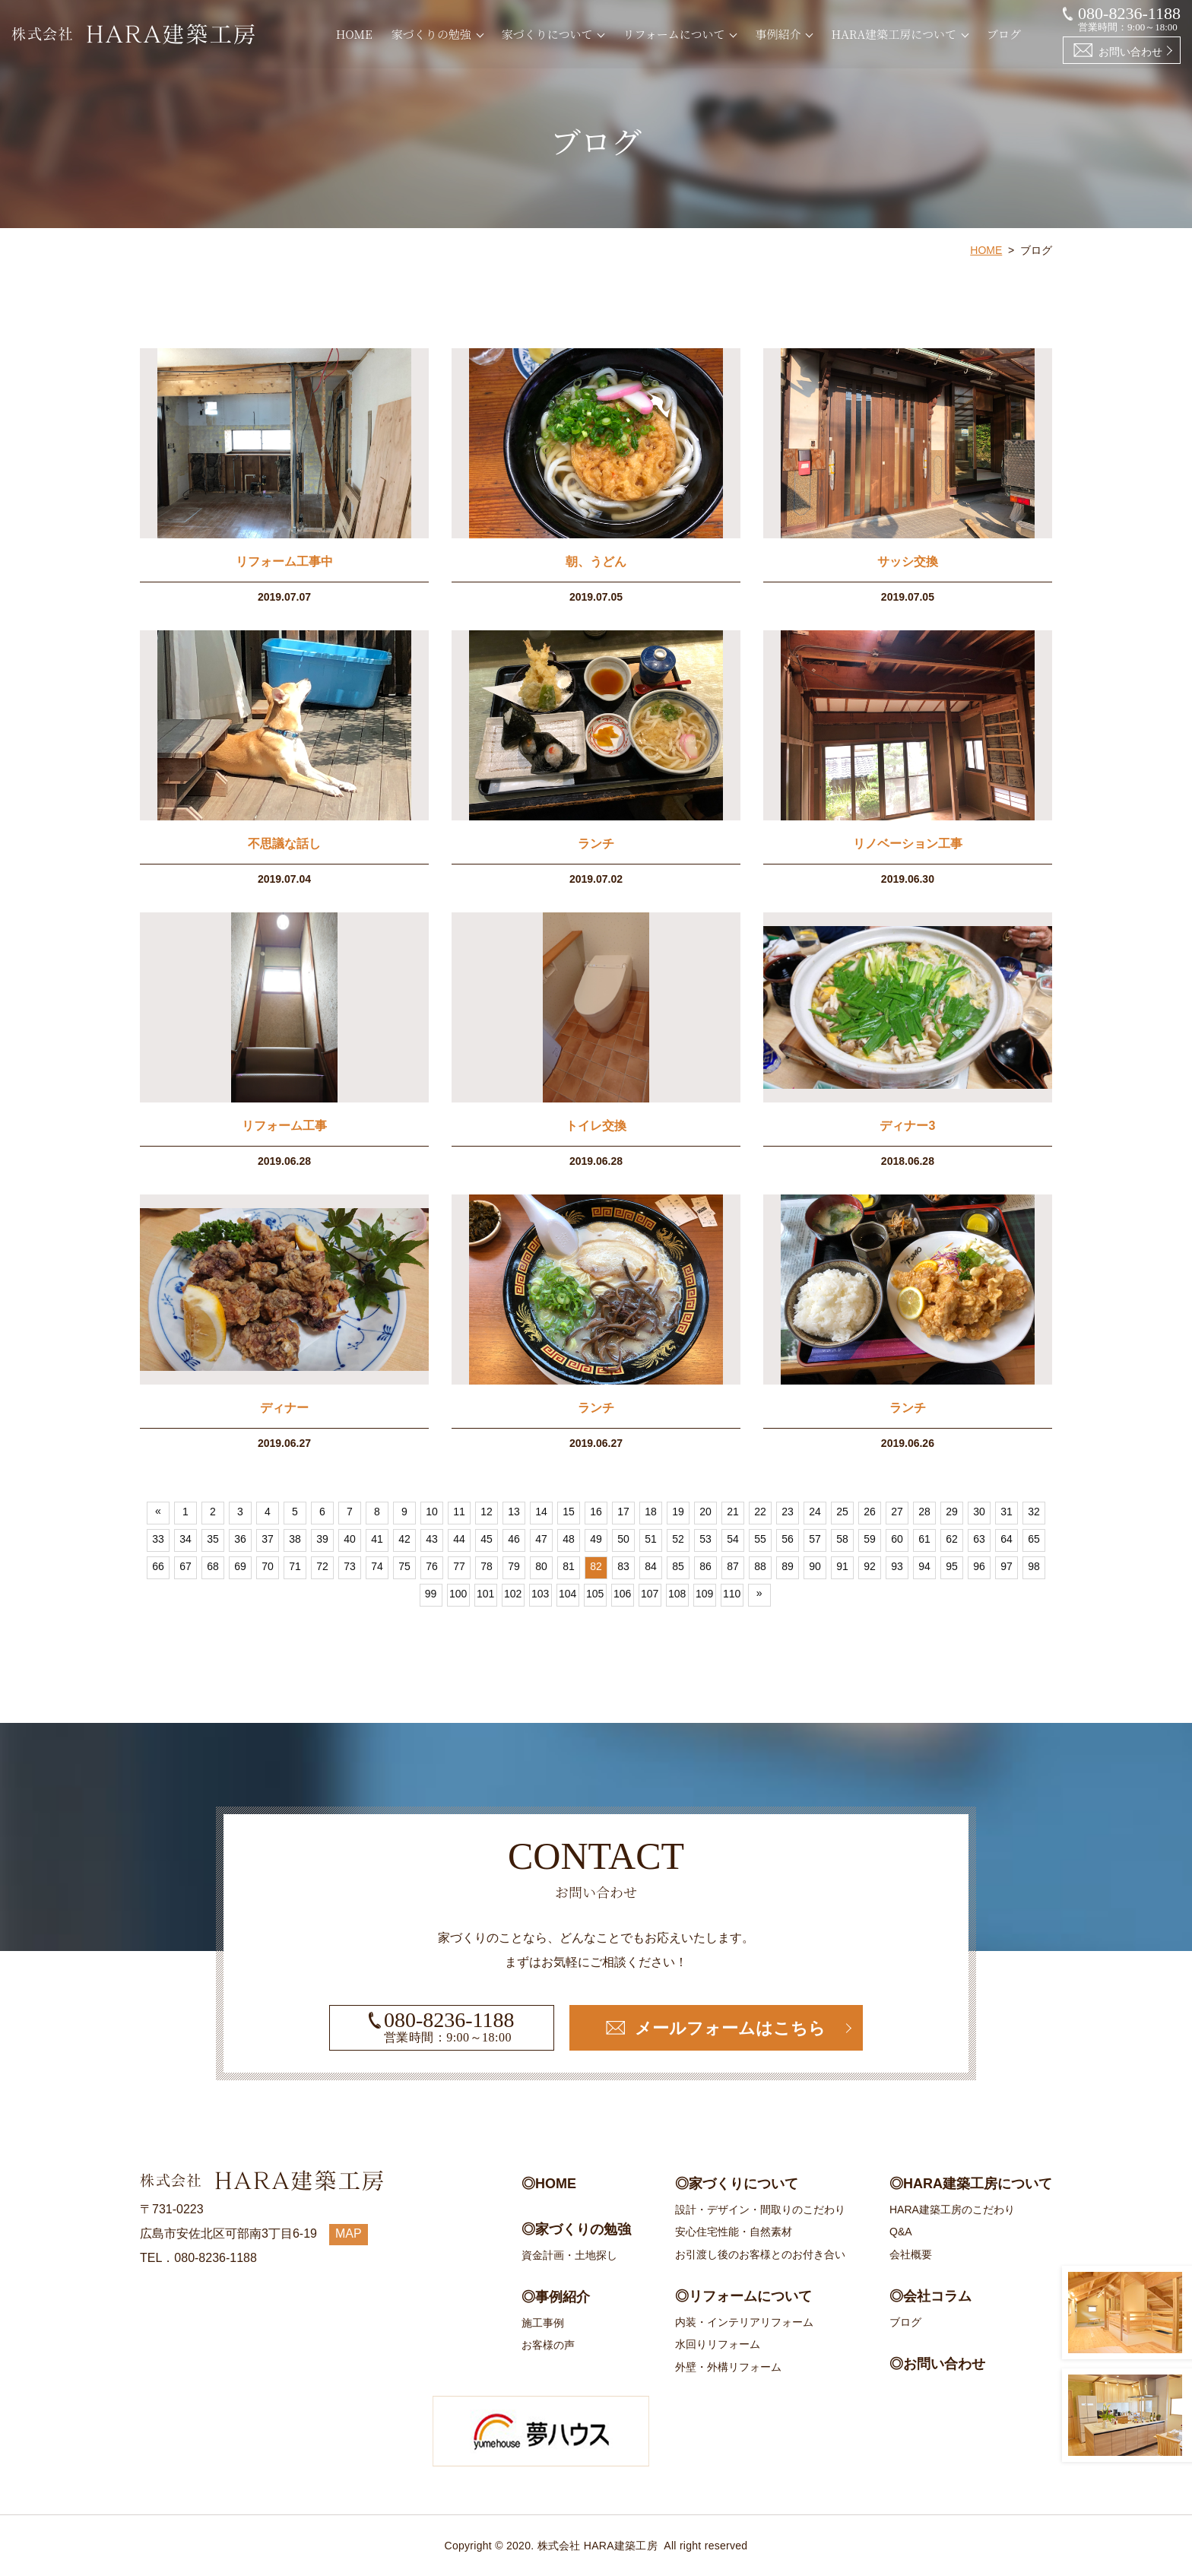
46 (514, 1540)
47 (541, 1540)
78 (486, 1567)
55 (760, 1540)
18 (651, 1512)
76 (432, 1567)
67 (185, 1567)
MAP (348, 2233)
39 (322, 1540)
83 (623, 1567)
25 (842, 1512)
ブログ (1004, 34)
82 (596, 1567)
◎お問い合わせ (937, 2363)
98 (1034, 1567)
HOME (354, 34)
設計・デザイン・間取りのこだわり (760, 2209)
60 (897, 1540)
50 (623, 1540)
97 (1006, 1567)
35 (213, 1540)
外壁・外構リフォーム (728, 2367)
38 (295, 1540)
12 (486, 1512)
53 (705, 1540)
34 (185, 1540)
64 (1006, 1540)
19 (678, 1512)
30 (979, 1512)
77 (459, 1567)
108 (677, 1594)
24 (815, 1512)
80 (541, 1567)
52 (678, 1540)
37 (268, 1540)
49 (596, 1540)
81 (569, 1567)
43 (432, 1540)
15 (569, 1512)
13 (514, 1512)
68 (213, 1567)
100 (458, 1594)
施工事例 (543, 2323)
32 (1034, 1512)
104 (567, 1594)
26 (870, 1512)
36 (240, 1540)
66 (158, 1567)
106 (622, 1594)
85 (678, 1567)
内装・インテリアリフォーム (744, 2322)
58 (842, 1540)
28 (924, 1512)
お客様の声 (548, 2345)
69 (240, 1567)
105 (595, 1594)
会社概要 (910, 2254)
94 (924, 1567)
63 (979, 1540)
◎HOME (549, 2183)
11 (459, 1512)
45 (486, 1540)
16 (596, 1512)
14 (541, 1512)
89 (787, 1567)
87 (733, 1567)
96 (979, 1567)
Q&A (900, 2231)
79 (514, 1567)
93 (897, 1567)
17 (623, 1512)
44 (459, 1540)
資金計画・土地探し (569, 2255)
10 (432, 1512)
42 (404, 1540)
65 (1034, 1540)
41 (377, 1540)
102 (513, 1594)
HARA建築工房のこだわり (952, 2209)
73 (350, 1567)
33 (158, 1540)
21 (733, 1512)
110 (731, 1594)
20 (705, 1512)
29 (952, 1512)
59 (870, 1540)
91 (842, 1567)
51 (651, 1540)
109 (704, 1594)
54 (733, 1540)
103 (540, 1594)
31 (1006, 1512)
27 (897, 1512)
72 (322, 1567)
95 (952, 1567)
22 (760, 1512)
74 (377, 1567)
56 (787, 1540)
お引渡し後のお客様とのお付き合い (760, 2254)
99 (431, 1594)
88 (760, 1567)
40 (350, 1540)
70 (268, 1567)
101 (485, 1594)
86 (705, 1567)
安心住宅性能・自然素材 (733, 2231)
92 (870, 1567)
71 (295, 1567)
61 (924, 1540)
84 (651, 1567)
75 (404, 1567)
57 (815, 1540)
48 (569, 1540)
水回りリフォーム (717, 2344)
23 (787, 1512)
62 (952, 1540)
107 (649, 1594)
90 (815, 1567)
